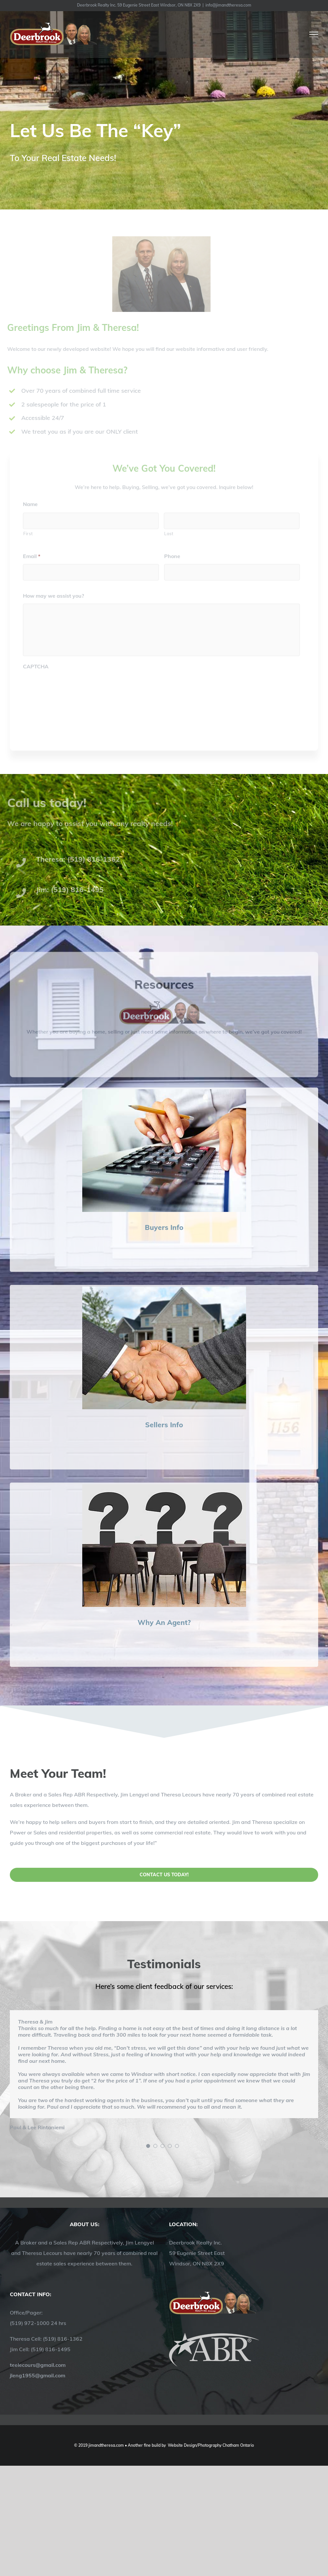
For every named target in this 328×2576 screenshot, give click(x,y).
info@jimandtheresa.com (228, 5)
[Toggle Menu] (314, 34)
